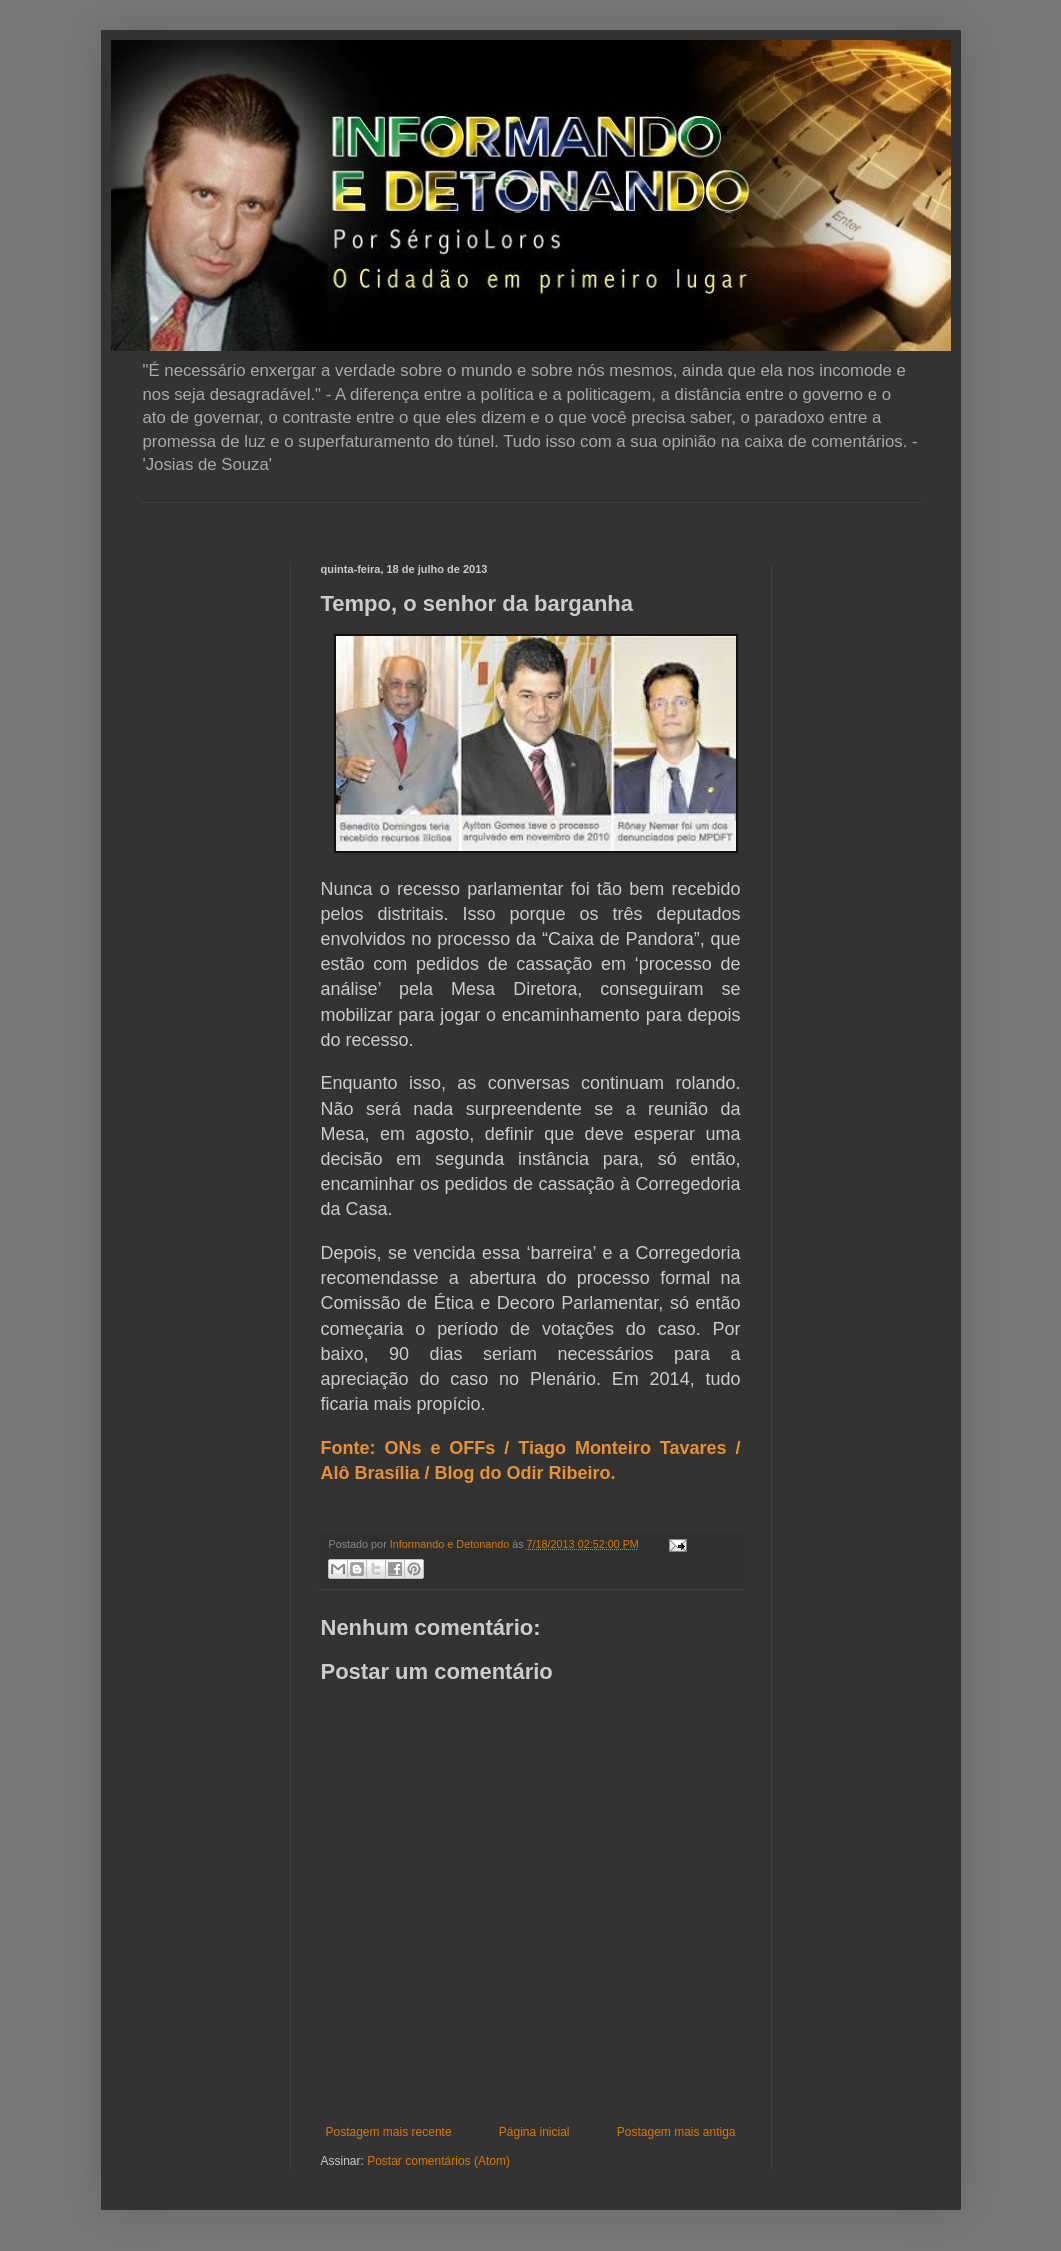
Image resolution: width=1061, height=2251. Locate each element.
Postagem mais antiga (676, 2132)
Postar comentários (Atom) (438, 2161)
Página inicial (534, 2132)
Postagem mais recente (389, 2132)
